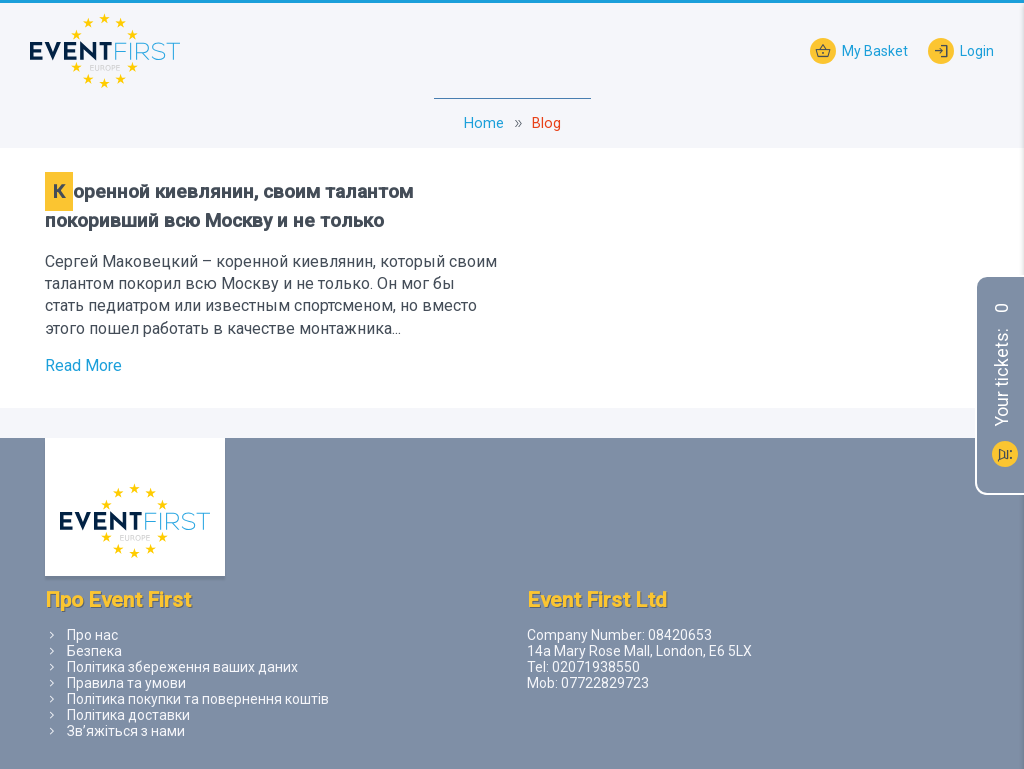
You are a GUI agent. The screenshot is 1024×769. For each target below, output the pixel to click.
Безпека (94, 651)
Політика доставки (128, 715)
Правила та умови (126, 683)
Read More (83, 365)
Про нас (92, 635)
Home (484, 123)
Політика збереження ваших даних (182, 667)
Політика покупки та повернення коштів (198, 699)
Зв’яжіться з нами (126, 731)
